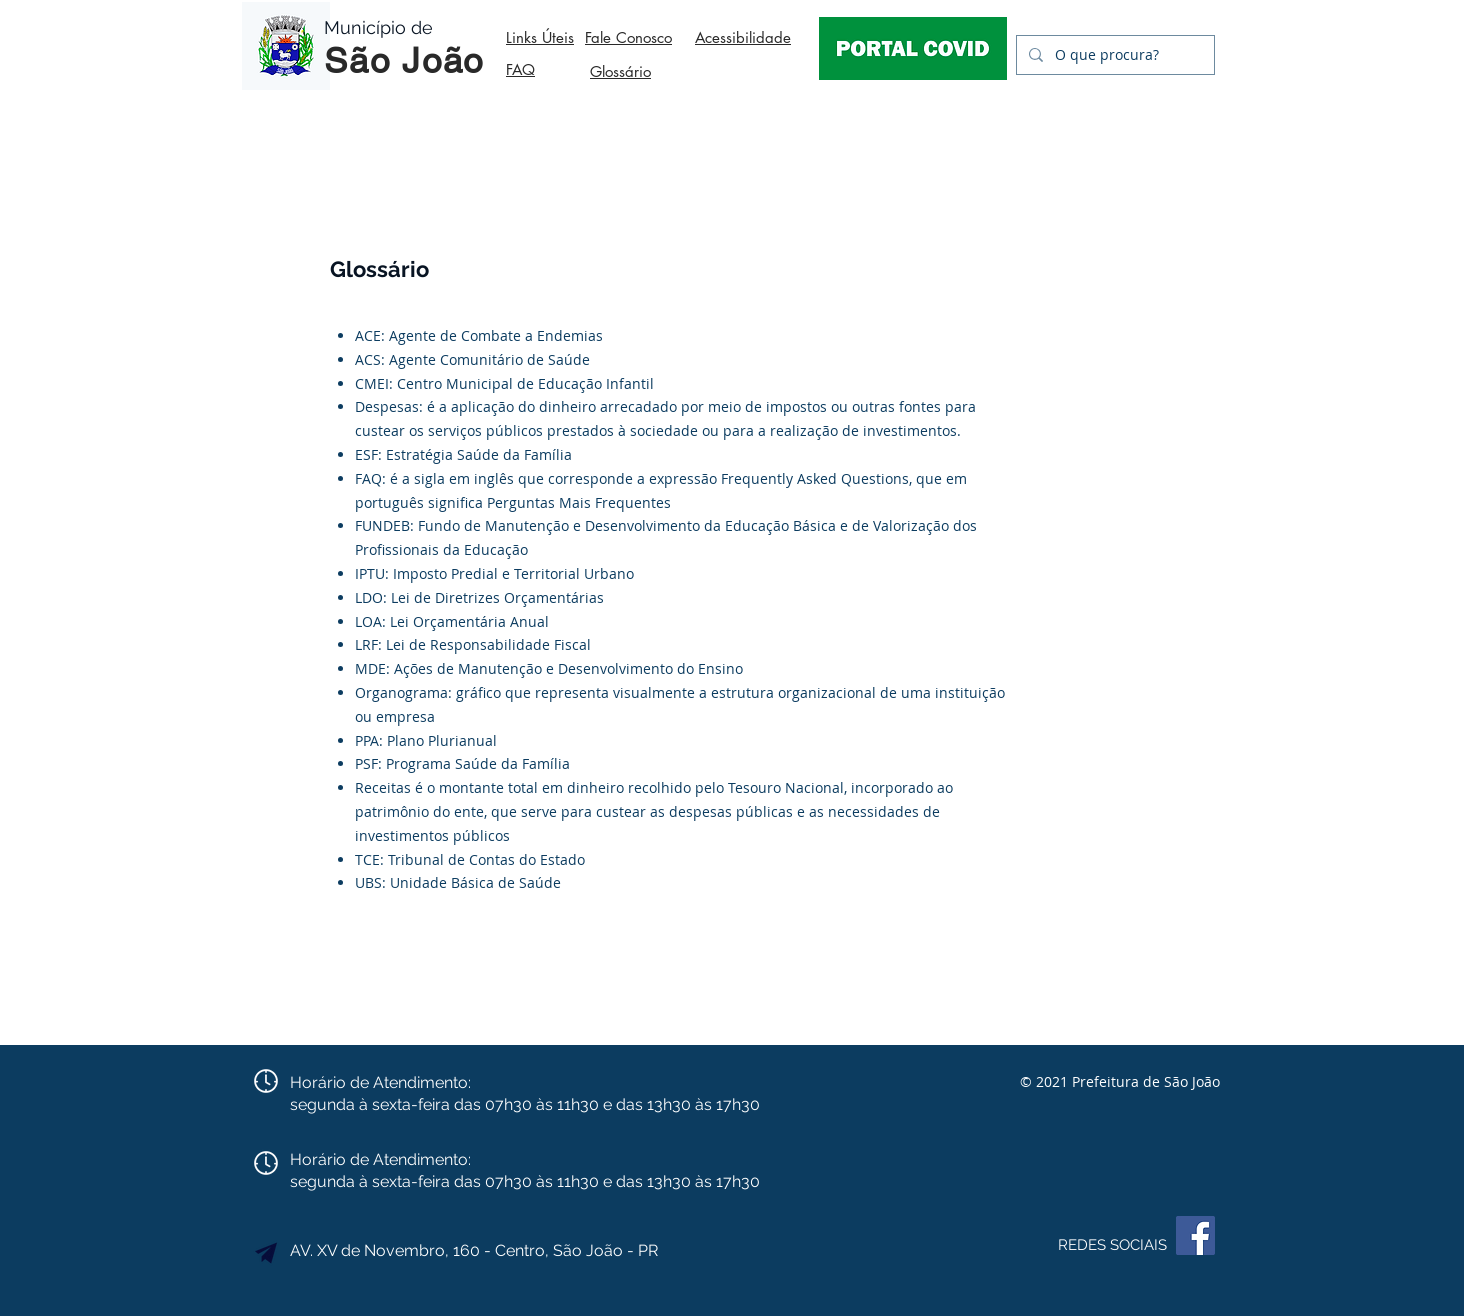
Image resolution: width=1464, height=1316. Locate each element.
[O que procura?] (1113, 55)
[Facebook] (1195, 1235)
